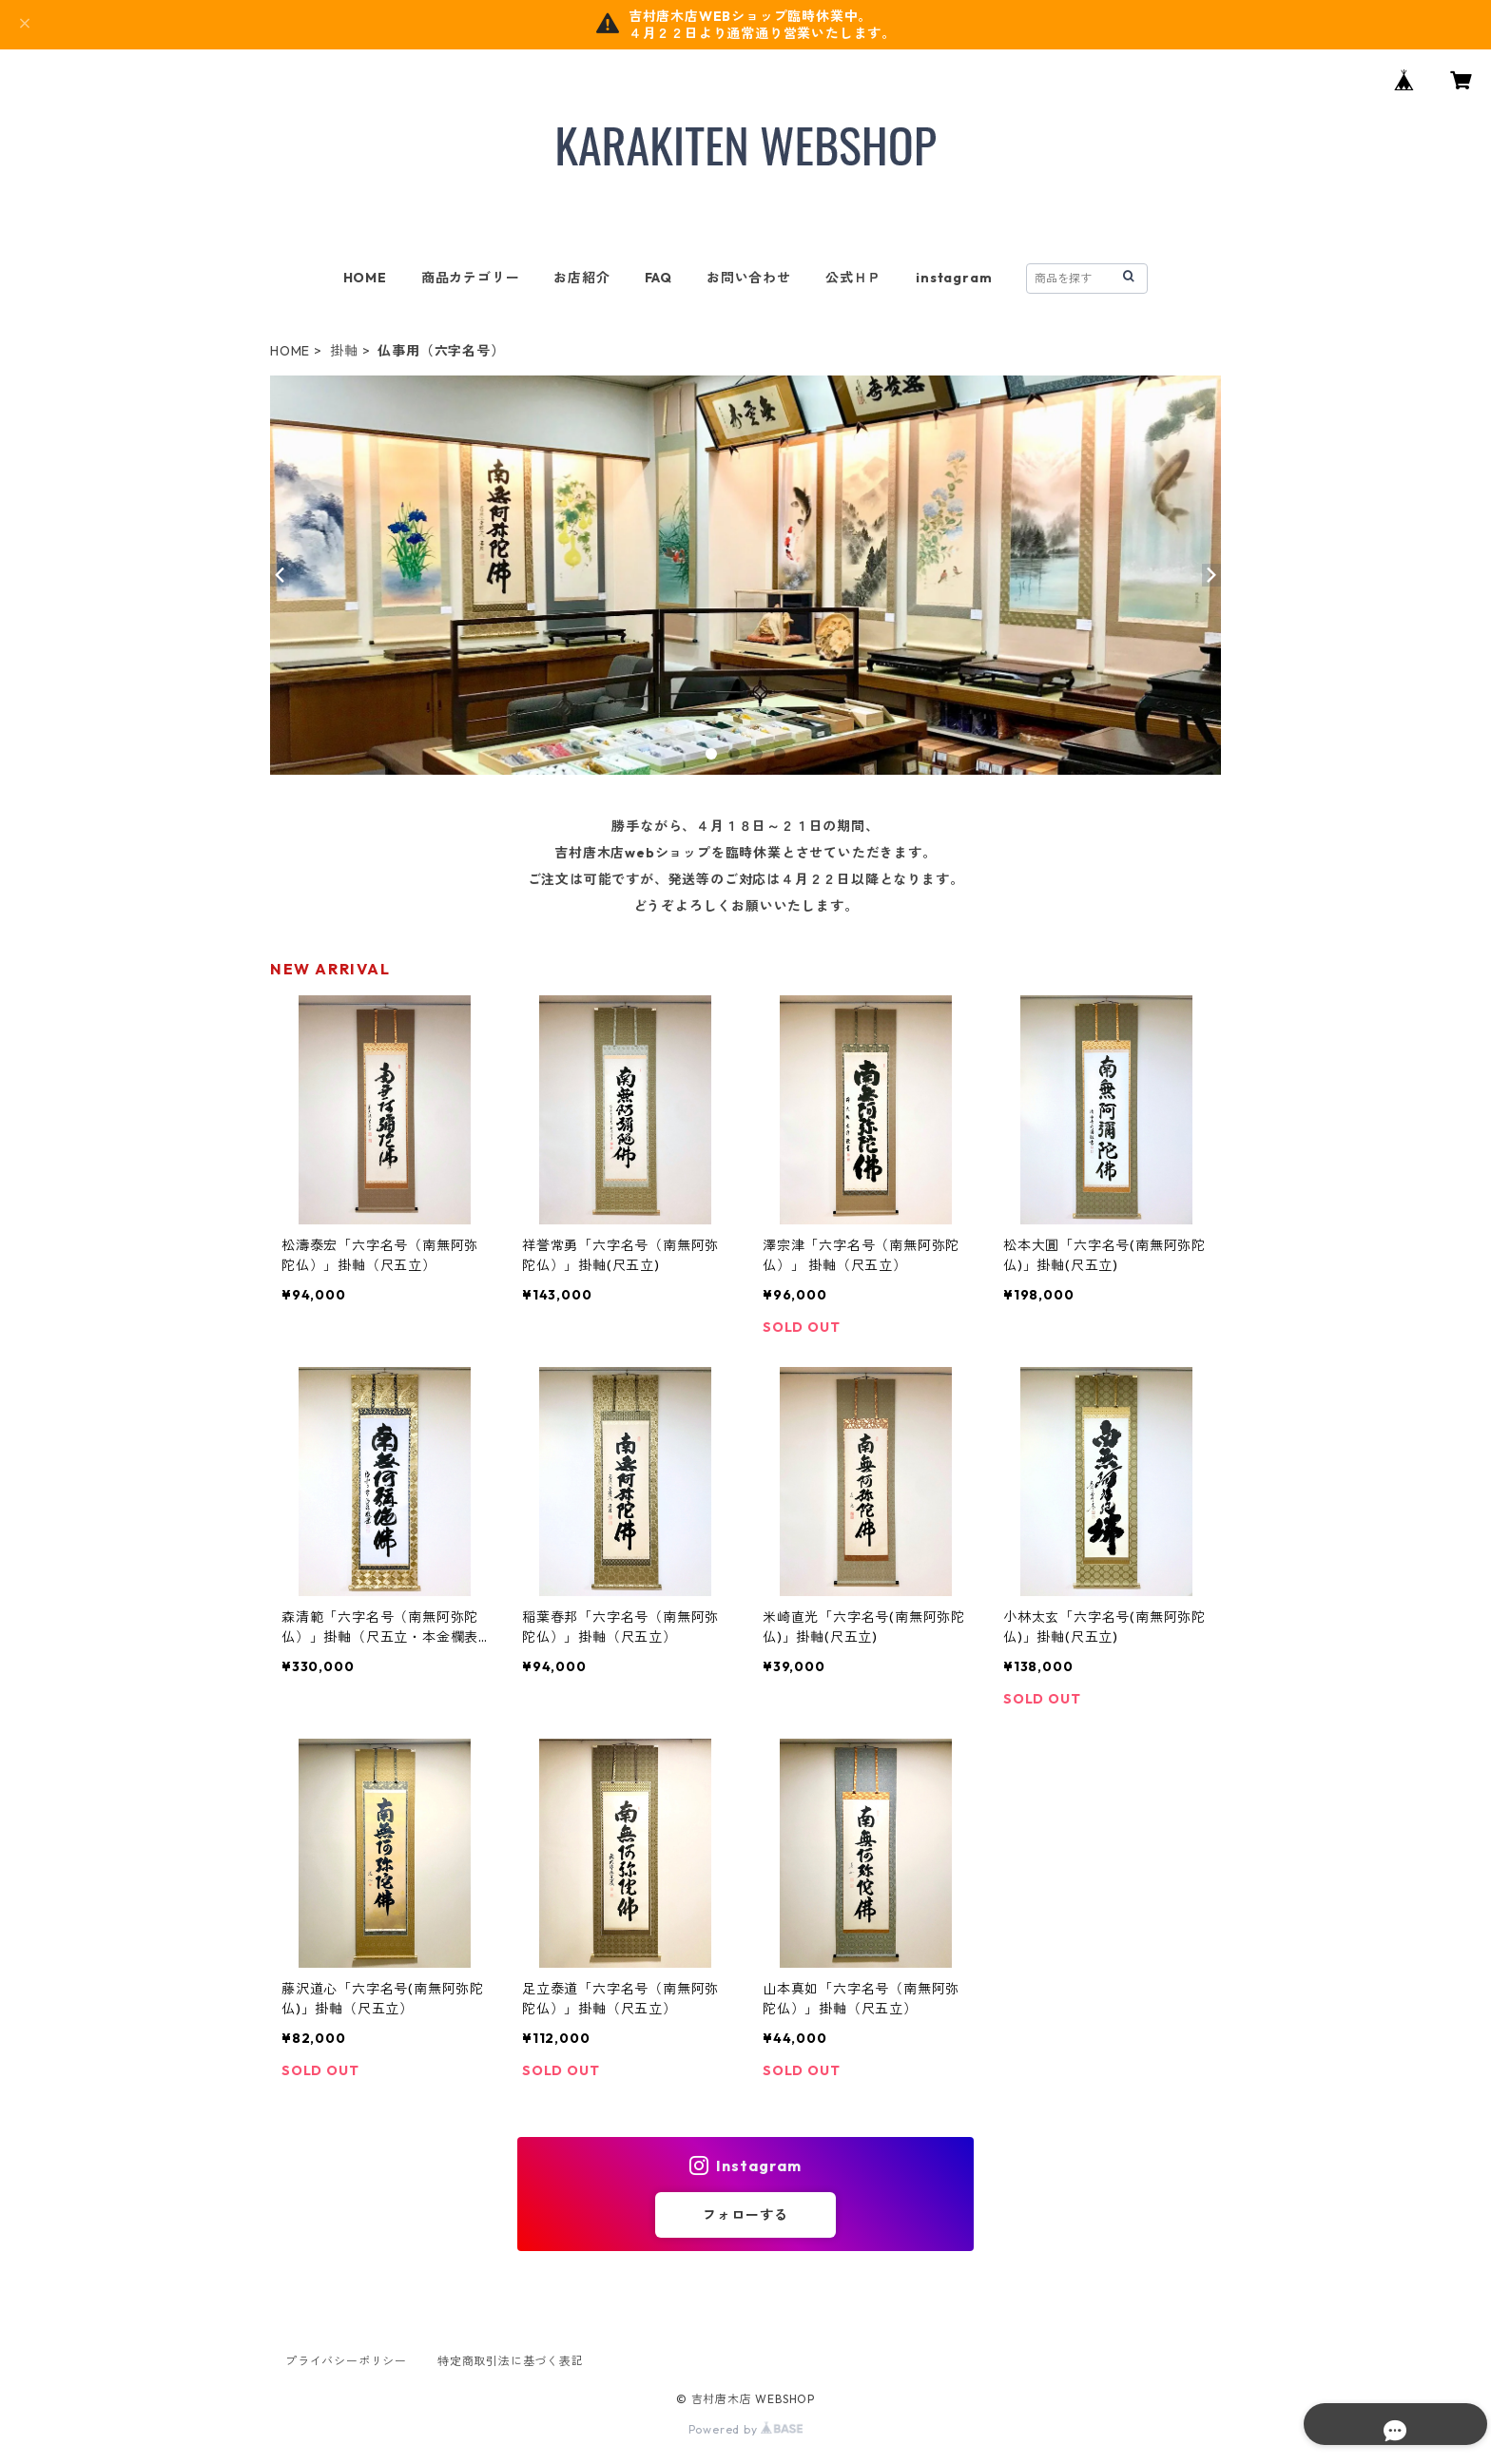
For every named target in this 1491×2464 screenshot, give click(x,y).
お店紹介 (581, 277)
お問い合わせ (749, 277)
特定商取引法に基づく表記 (510, 2361)
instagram (954, 277)
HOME (365, 277)
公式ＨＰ (853, 277)
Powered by (746, 2429)
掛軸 (344, 350)
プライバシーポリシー (346, 2361)
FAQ (658, 277)
